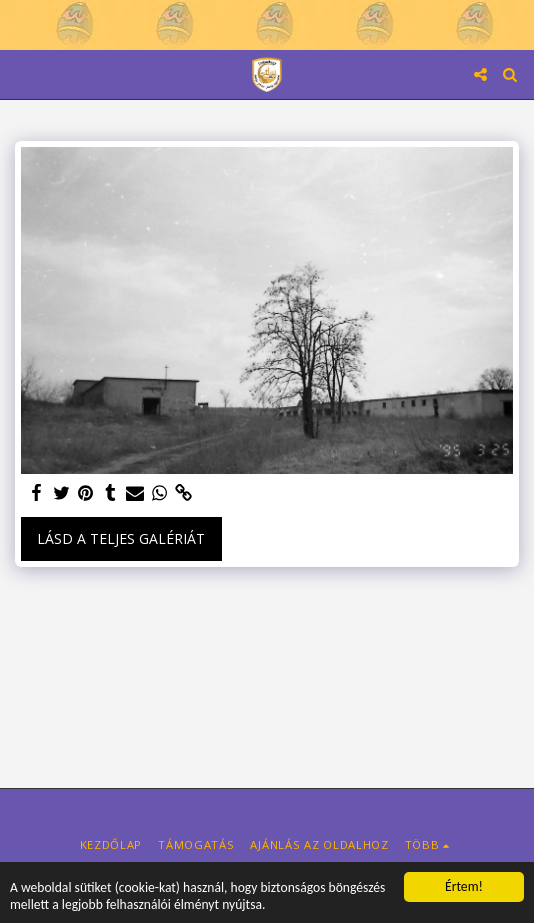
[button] (22, 73)
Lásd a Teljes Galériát (121, 538)
